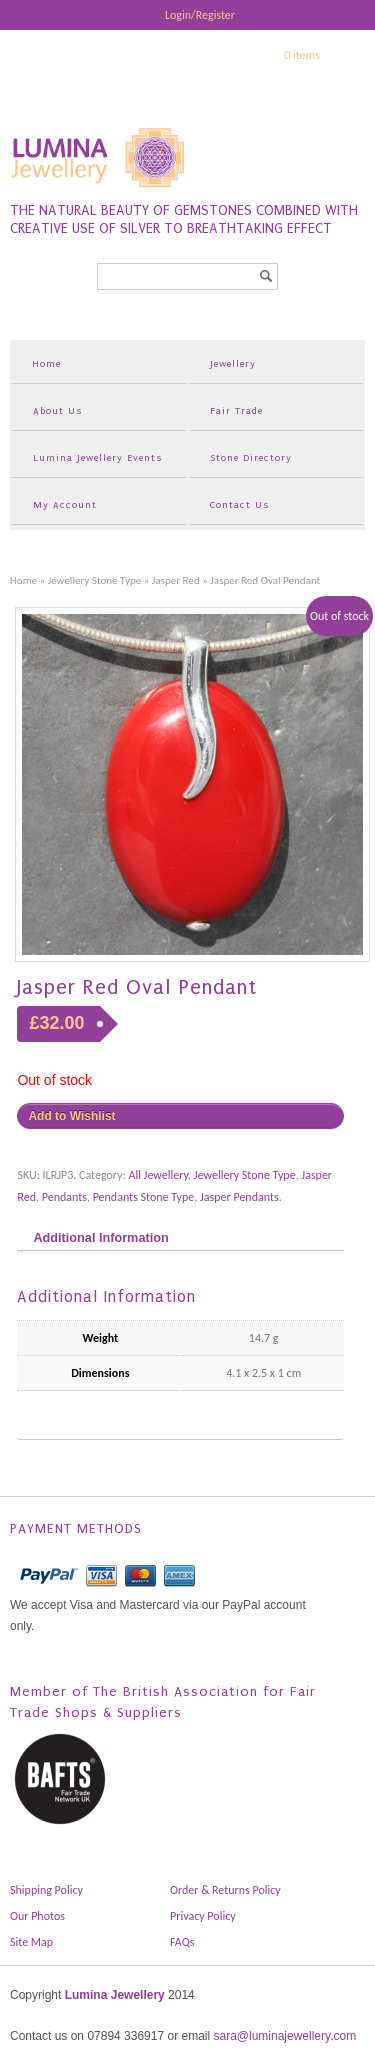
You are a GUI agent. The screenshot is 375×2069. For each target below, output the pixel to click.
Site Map (31, 1942)
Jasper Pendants (239, 1197)
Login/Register (200, 15)
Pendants (64, 1197)
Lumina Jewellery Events (97, 457)
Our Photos (37, 1916)
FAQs (182, 1942)
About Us (57, 410)
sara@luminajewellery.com (284, 2036)
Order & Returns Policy (225, 1890)
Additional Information (100, 1238)
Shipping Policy (46, 1890)
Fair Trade (236, 410)
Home (46, 363)
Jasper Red (176, 580)
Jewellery (233, 363)
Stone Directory (251, 457)
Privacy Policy (203, 1916)
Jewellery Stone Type (95, 580)
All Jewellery (158, 1175)
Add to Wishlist (71, 1116)
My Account (65, 504)
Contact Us (239, 504)
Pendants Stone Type (144, 1197)
